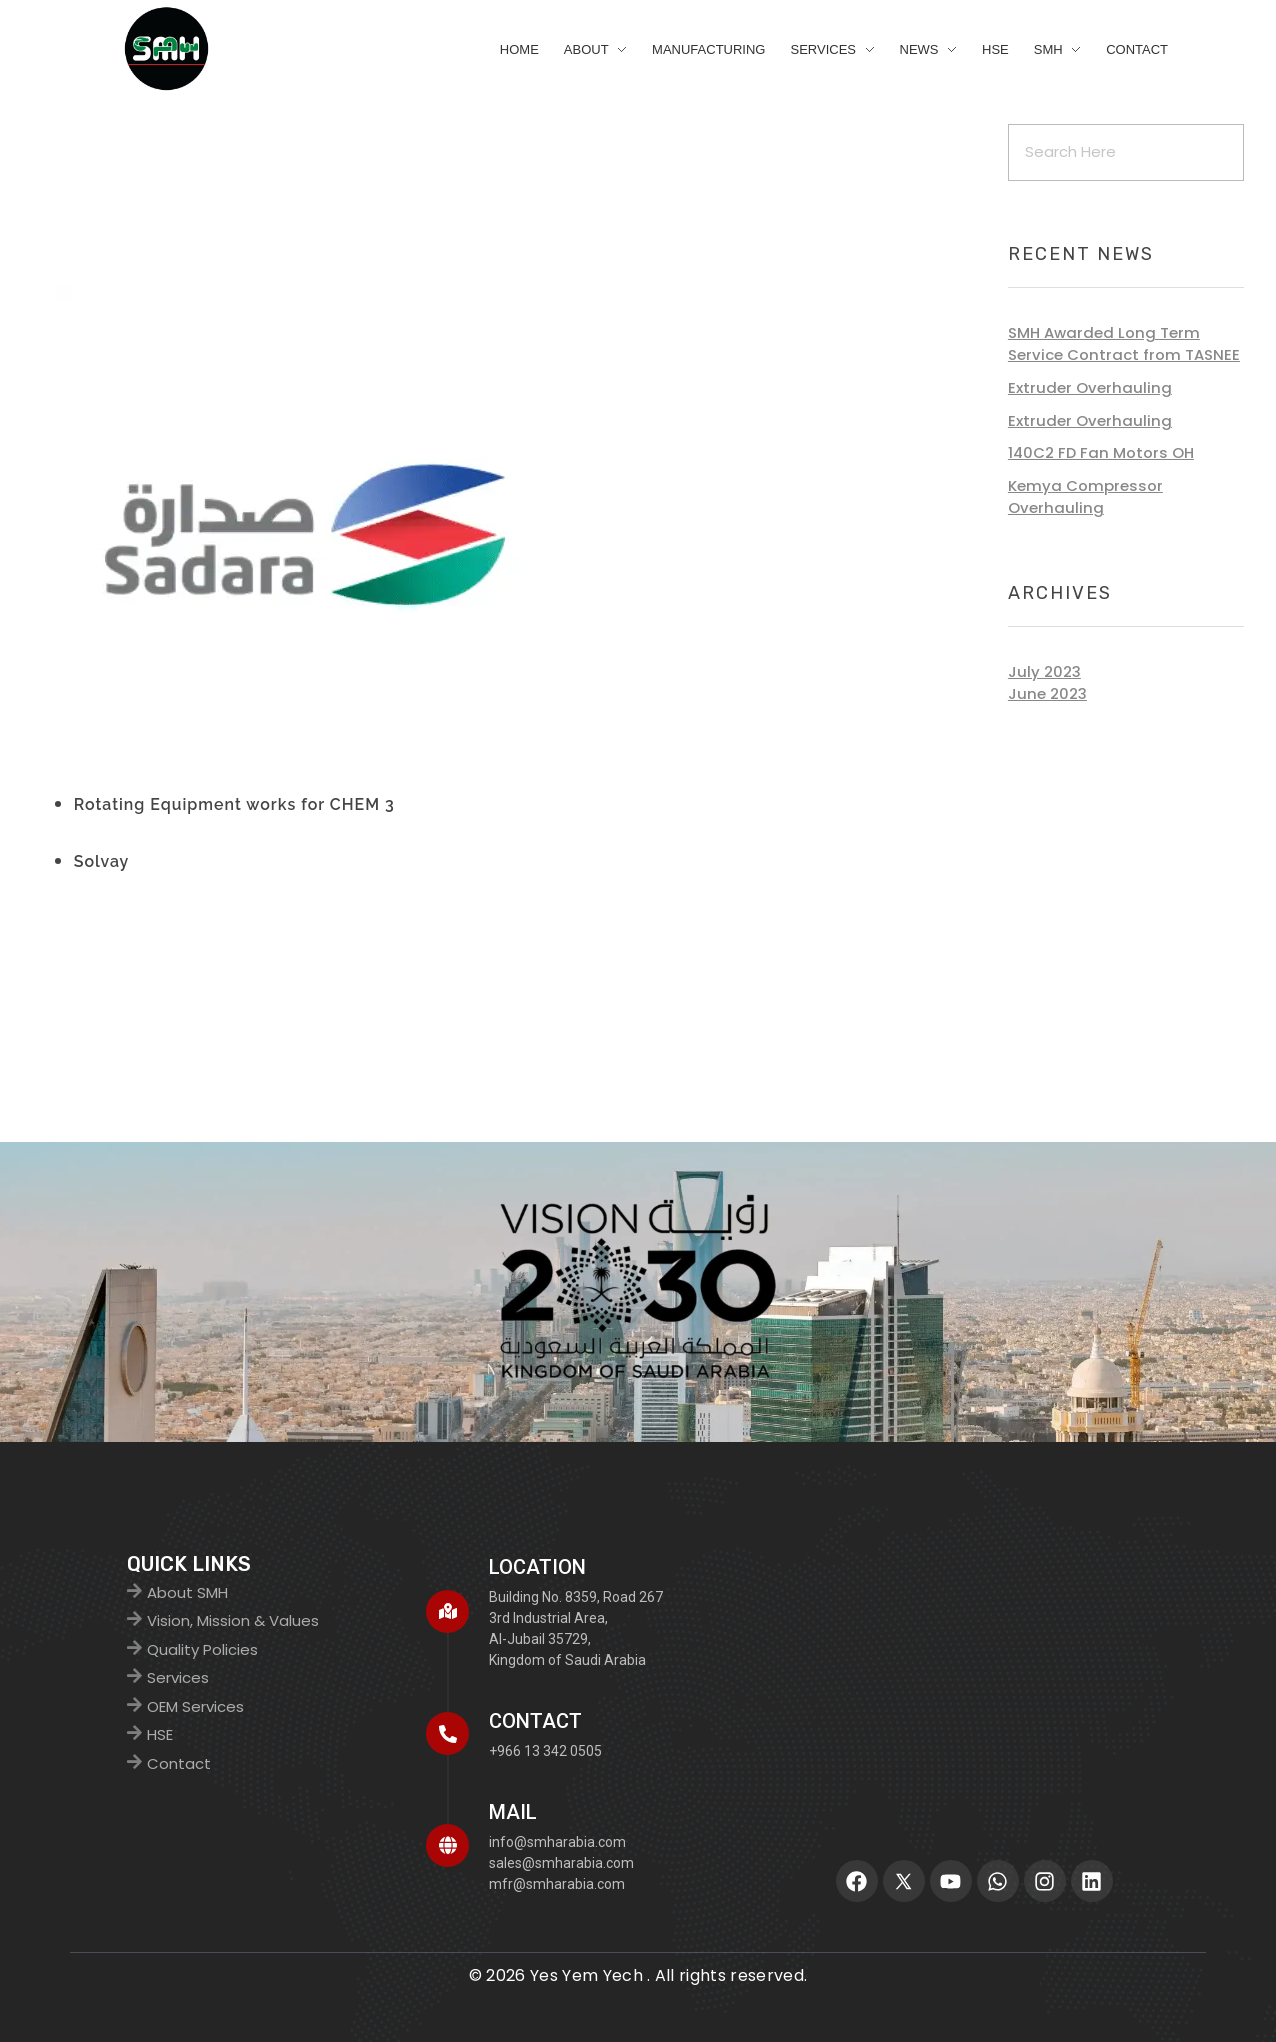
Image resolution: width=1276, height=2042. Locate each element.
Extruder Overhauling (1090, 387)
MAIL (513, 1812)
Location (537, 1567)
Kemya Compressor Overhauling (1085, 496)
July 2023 (1044, 671)
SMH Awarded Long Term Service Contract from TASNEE (1124, 343)
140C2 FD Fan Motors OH (1101, 452)
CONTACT (535, 1721)
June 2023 (1047, 693)
